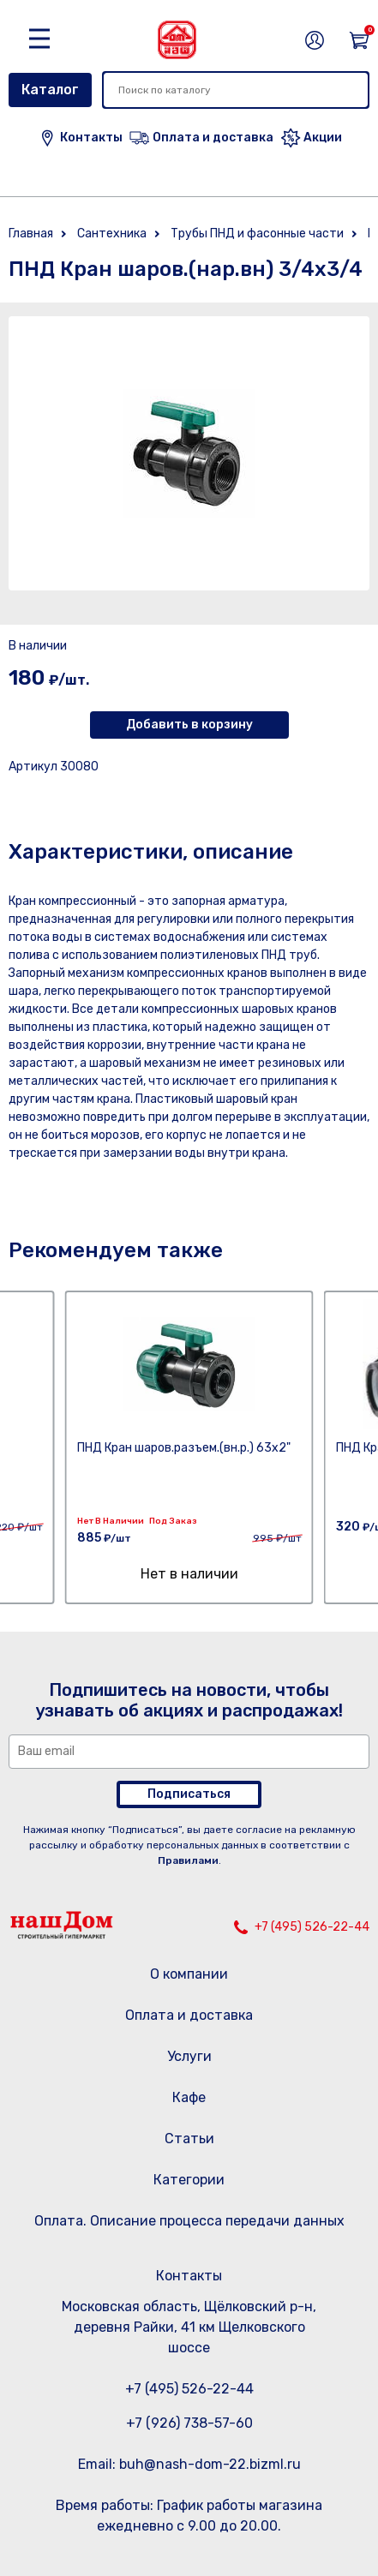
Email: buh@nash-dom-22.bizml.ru (189, 2464)
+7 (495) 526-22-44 (312, 1927)
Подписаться (189, 1794)
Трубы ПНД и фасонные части (257, 233)
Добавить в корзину (189, 724)
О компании (189, 1974)
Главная (31, 233)
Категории (189, 2180)
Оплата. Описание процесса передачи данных (189, 2221)
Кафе (189, 2097)
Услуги (189, 2056)
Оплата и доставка (189, 2015)
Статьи (189, 2138)
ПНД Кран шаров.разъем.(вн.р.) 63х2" (184, 1448)
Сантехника (112, 233)
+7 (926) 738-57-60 (189, 2423)
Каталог (50, 89)
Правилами (188, 1860)
